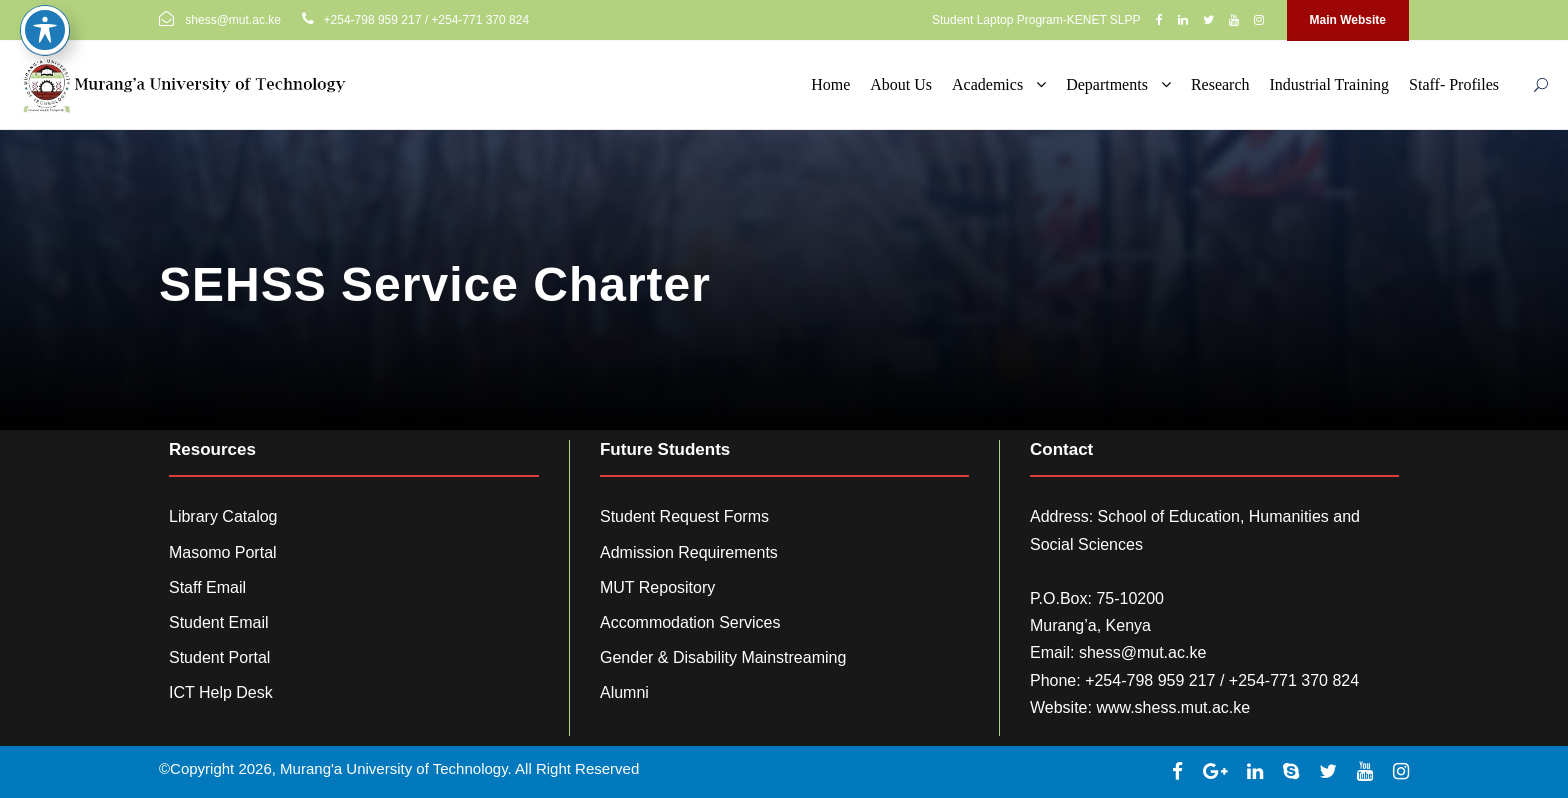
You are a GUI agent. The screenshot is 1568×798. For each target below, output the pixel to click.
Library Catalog (223, 516)
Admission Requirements (689, 552)
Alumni (624, 692)
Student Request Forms (684, 516)
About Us (901, 84)
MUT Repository (657, 587)
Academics (987, 84)
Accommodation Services (690, 622)
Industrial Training (1330, 84)
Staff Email (207, 587)
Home (830, 84)
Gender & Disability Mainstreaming (723, 657)
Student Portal (219, 657)
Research (1220, 84)
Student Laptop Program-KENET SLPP (1036, 20)
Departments (1107, 84)
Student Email (219, 622)
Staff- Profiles (1454, 84)
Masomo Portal (223, 552)
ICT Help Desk (221, 692)
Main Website (1348, 20)
